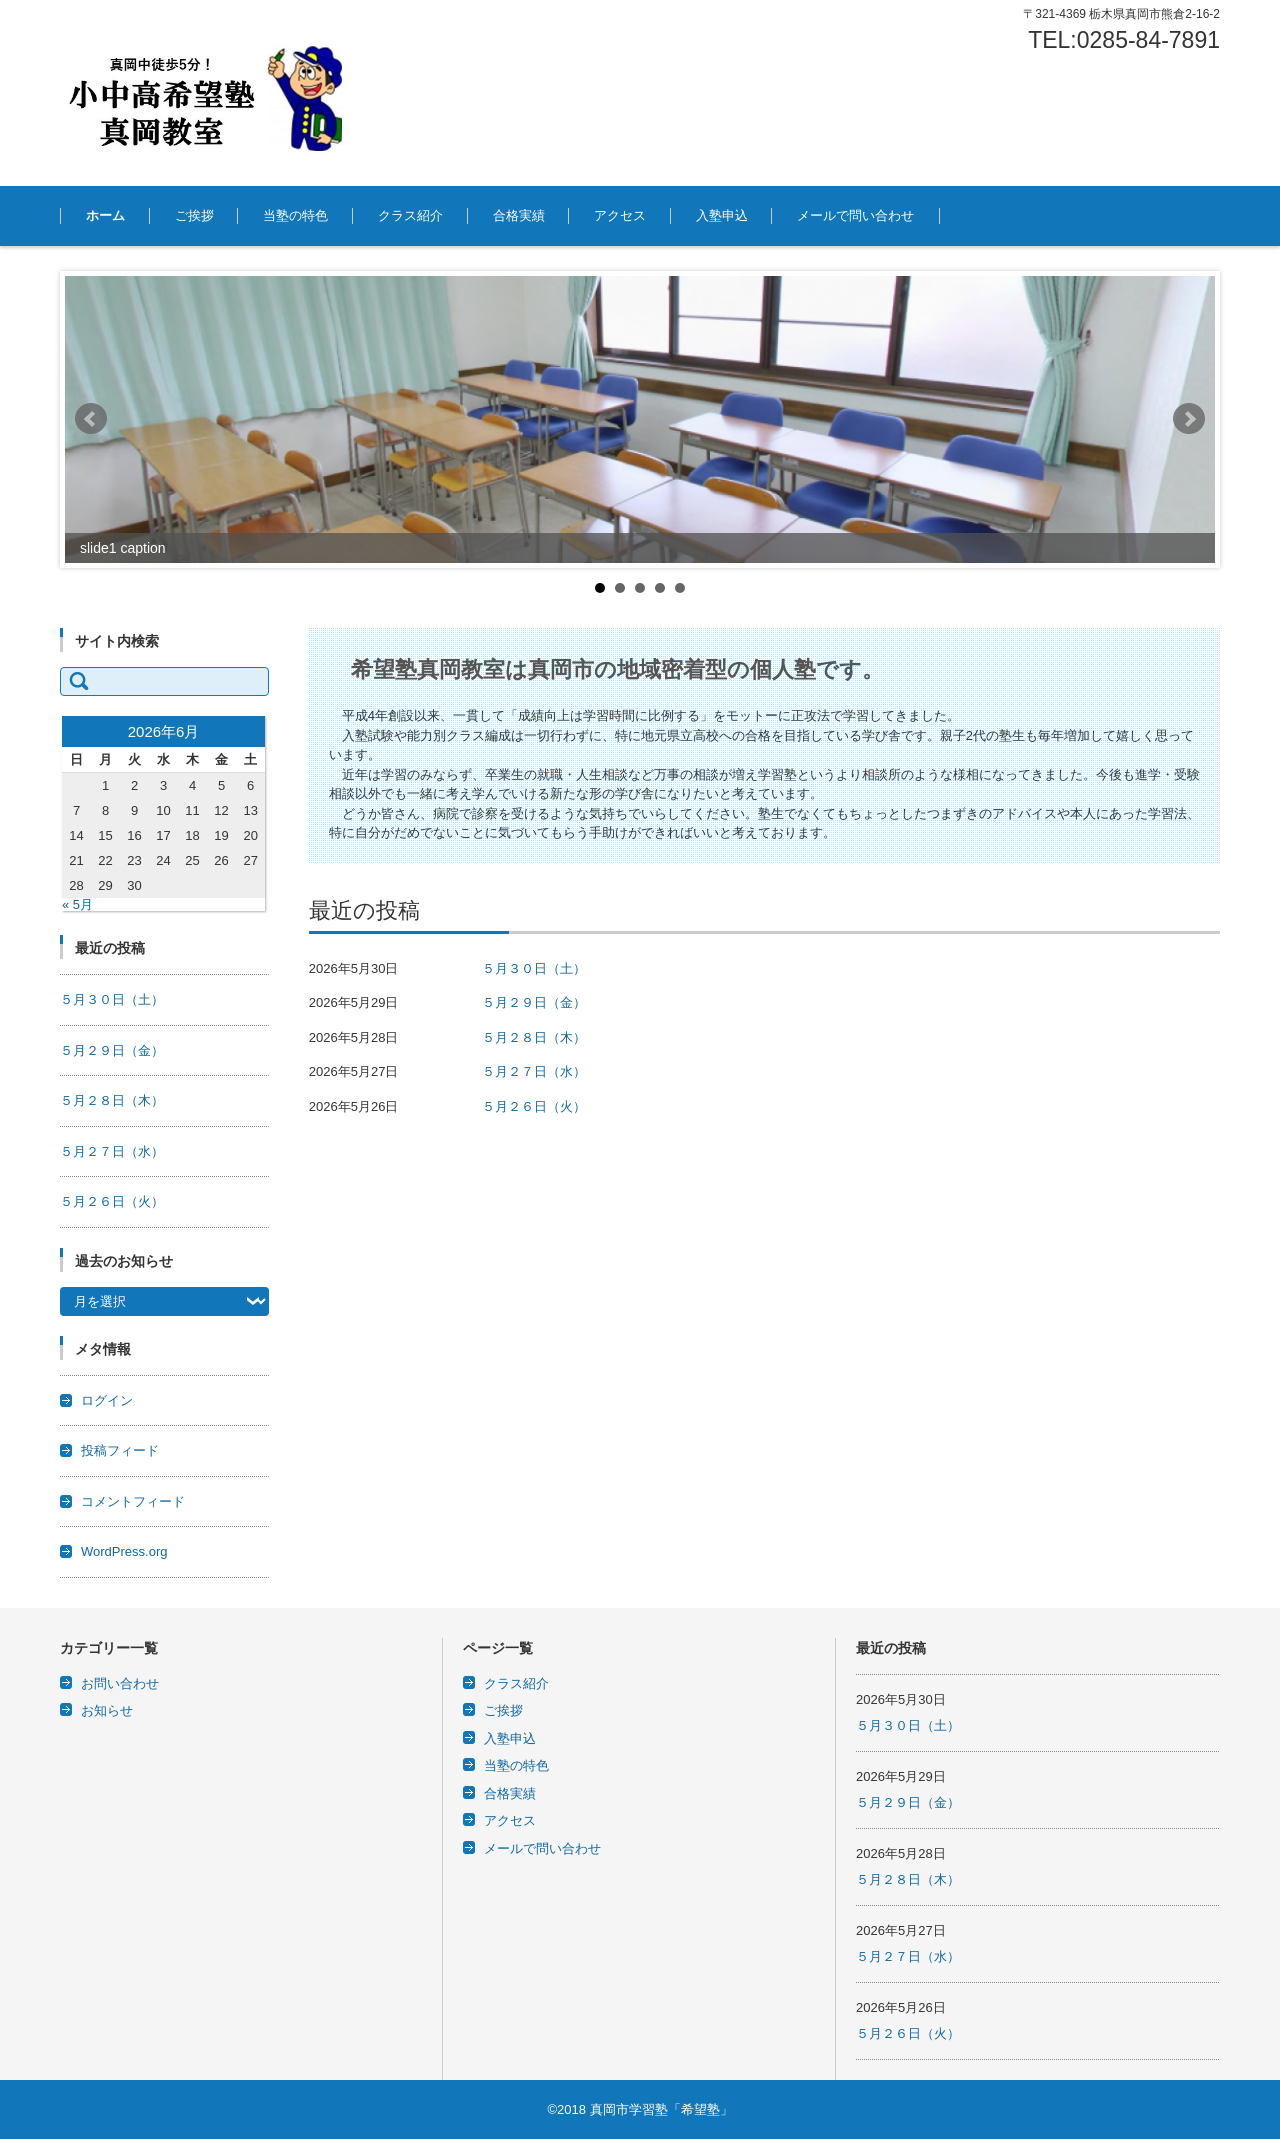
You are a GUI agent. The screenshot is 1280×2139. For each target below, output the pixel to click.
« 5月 (77, 904)
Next (1189, 419)
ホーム (105, 215)
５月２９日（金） (534, 1002)
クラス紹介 (410, 215)
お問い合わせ (120, 1683)
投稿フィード (120, 1450)
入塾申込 (722, 215)
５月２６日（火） (534, 1106)
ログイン (107, 1400)
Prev (91, 419)
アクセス (620, 215)
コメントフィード (133, 1501)
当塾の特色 (295, 215)
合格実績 (519, 215)
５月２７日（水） (534, 1071)
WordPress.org (124, 1551)
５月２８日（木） (534, 1037)
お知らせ (107, 1710)
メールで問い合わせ (855, 215)
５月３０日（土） (534, 968)
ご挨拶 (194, 215)
